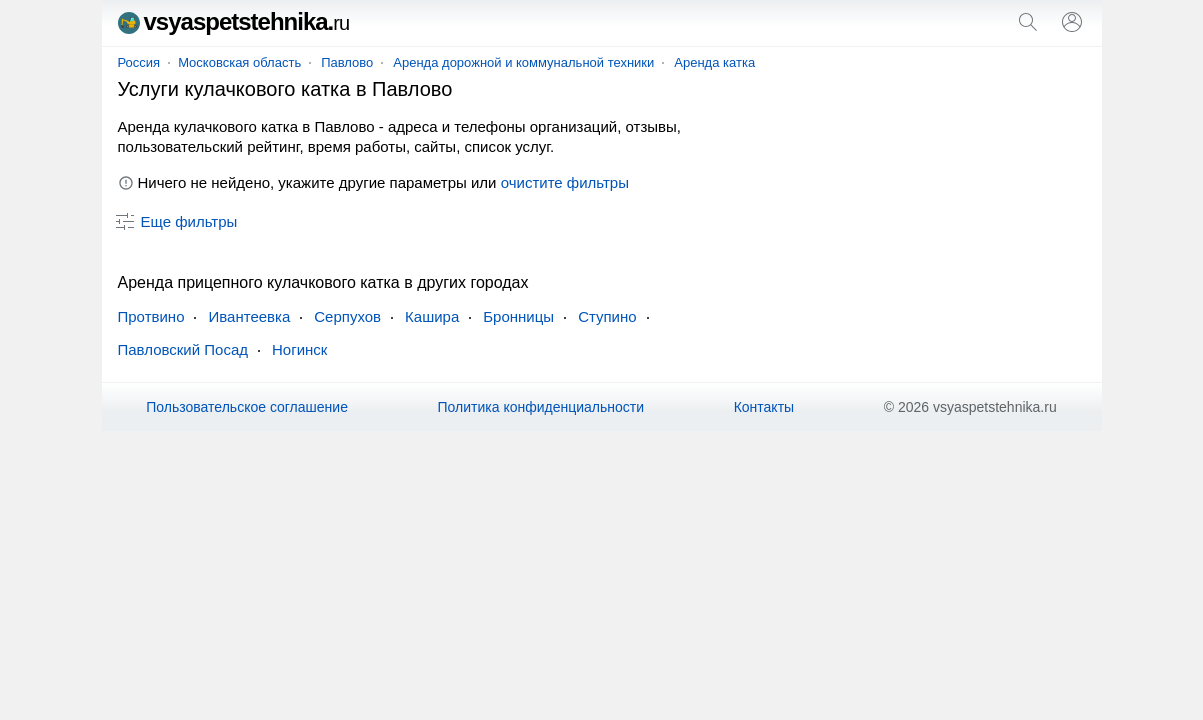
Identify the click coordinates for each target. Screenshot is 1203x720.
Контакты (764, 407)
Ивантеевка (249, 316)
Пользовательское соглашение (247, 407)
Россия (139, 62)
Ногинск (299, 349)
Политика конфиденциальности (541, 407)
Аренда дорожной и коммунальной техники (523, 62)
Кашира (432, 316)
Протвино (151, 316)
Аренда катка (714, 62)
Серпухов (347, 316)
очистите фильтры (565, 182)
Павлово (347, 62)
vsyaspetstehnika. (234, 21)
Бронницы (518, 316)
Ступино (607, 316)
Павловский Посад (183, 349)
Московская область (239, 62)
